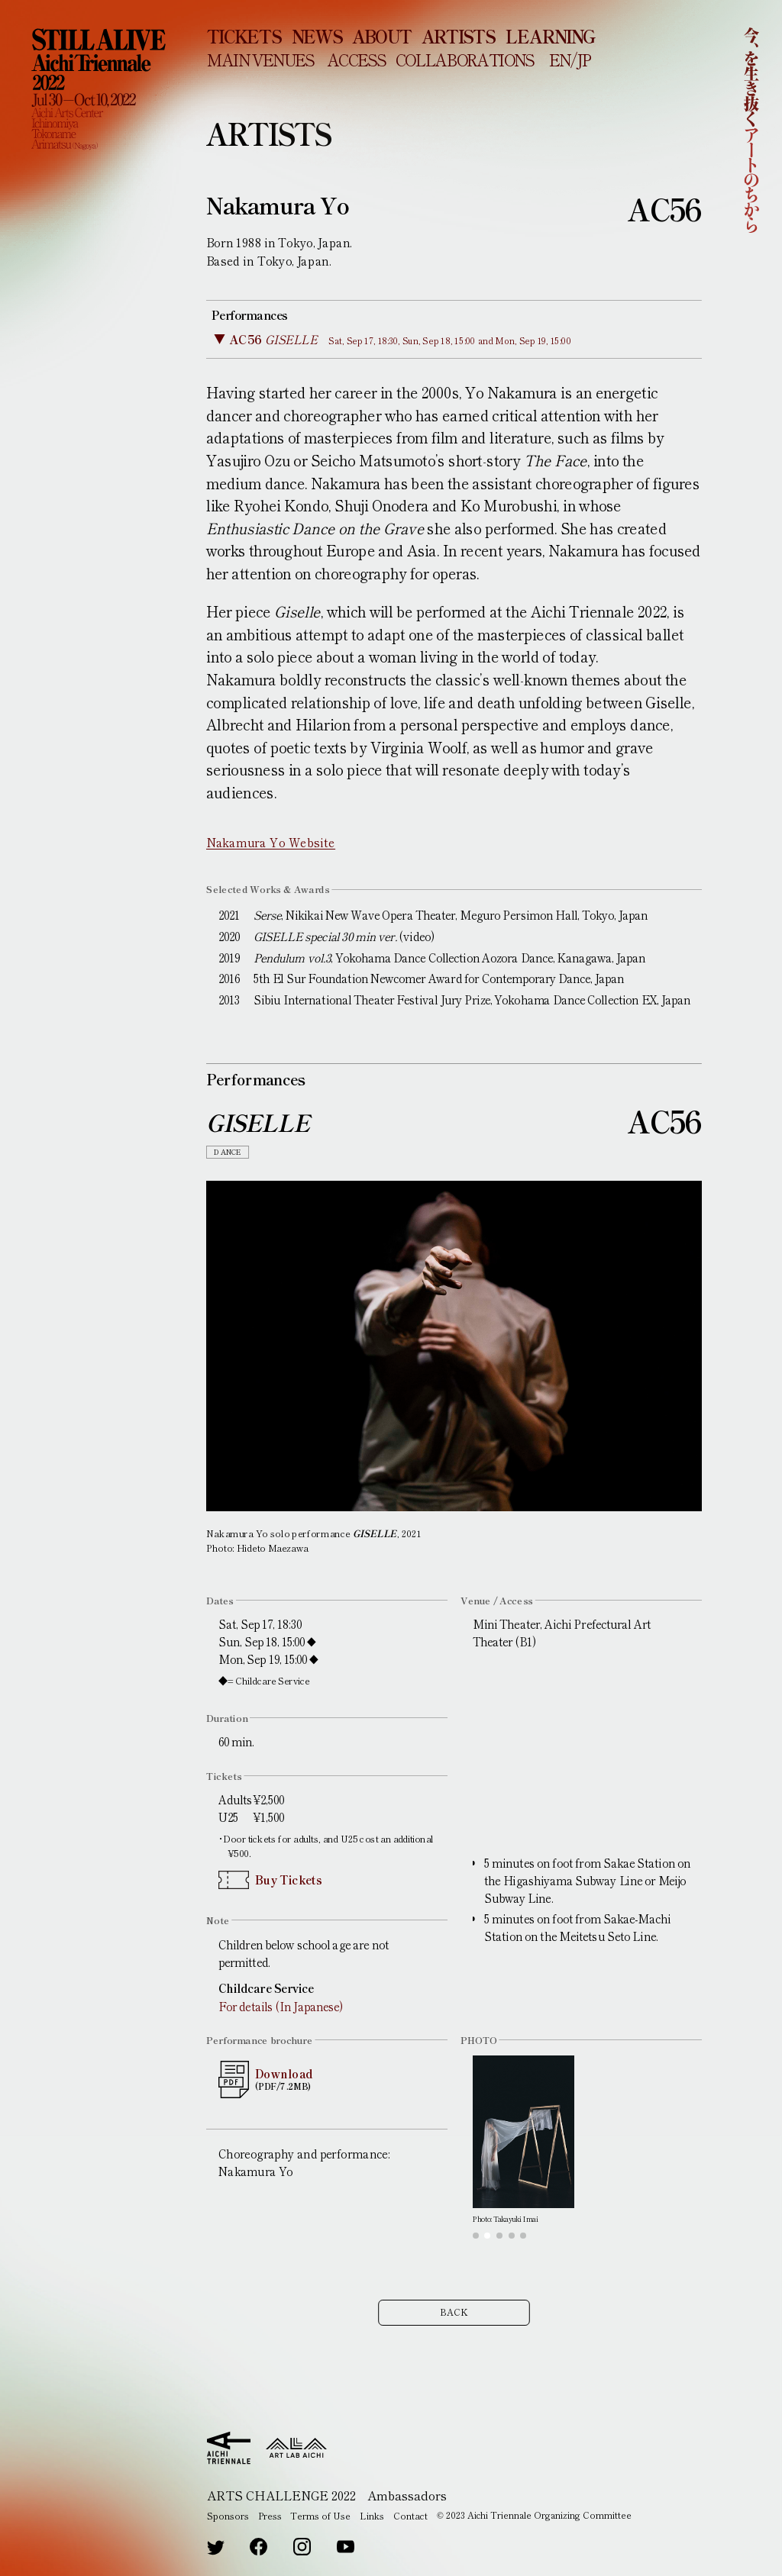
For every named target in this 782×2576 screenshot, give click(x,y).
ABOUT (381, 36)
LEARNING (550, 36)
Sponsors (228, 2515)
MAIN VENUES (260, 59)
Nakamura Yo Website (270, 842)
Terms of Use (320, 2515)
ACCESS (356, 59)
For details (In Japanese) (280, 2005)
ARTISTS (458, 36)
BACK (454, 2317)
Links (372, 2515)
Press (270, 2515)
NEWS (317, 36)
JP (583, 59)
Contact (410, 2515)
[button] (476, 2236)
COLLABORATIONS (465, 59)
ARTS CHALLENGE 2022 (281, 2495)
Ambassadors (407, 2495)
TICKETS (244, 36)
